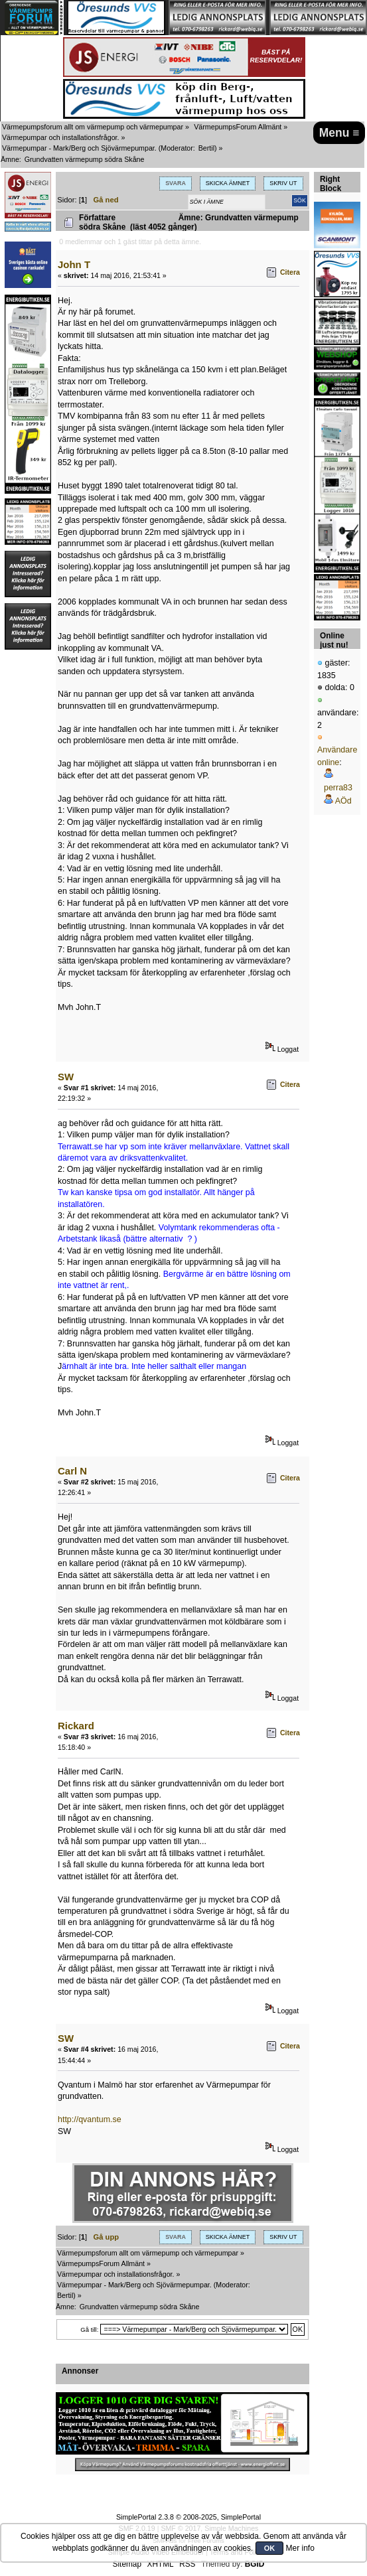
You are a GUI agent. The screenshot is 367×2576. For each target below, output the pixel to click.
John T (74, 264)
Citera (290, 272)
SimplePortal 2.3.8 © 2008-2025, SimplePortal (188, 2517)
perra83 (338, 787)
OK (269, 2548)
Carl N (72, 1470)
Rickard (76, 1725)
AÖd (343, 801)
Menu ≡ (339, 132)
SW (66, 1076)
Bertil (206, 148)
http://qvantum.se (89, 2119)
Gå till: (89, 2329)
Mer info (300, 2548)
